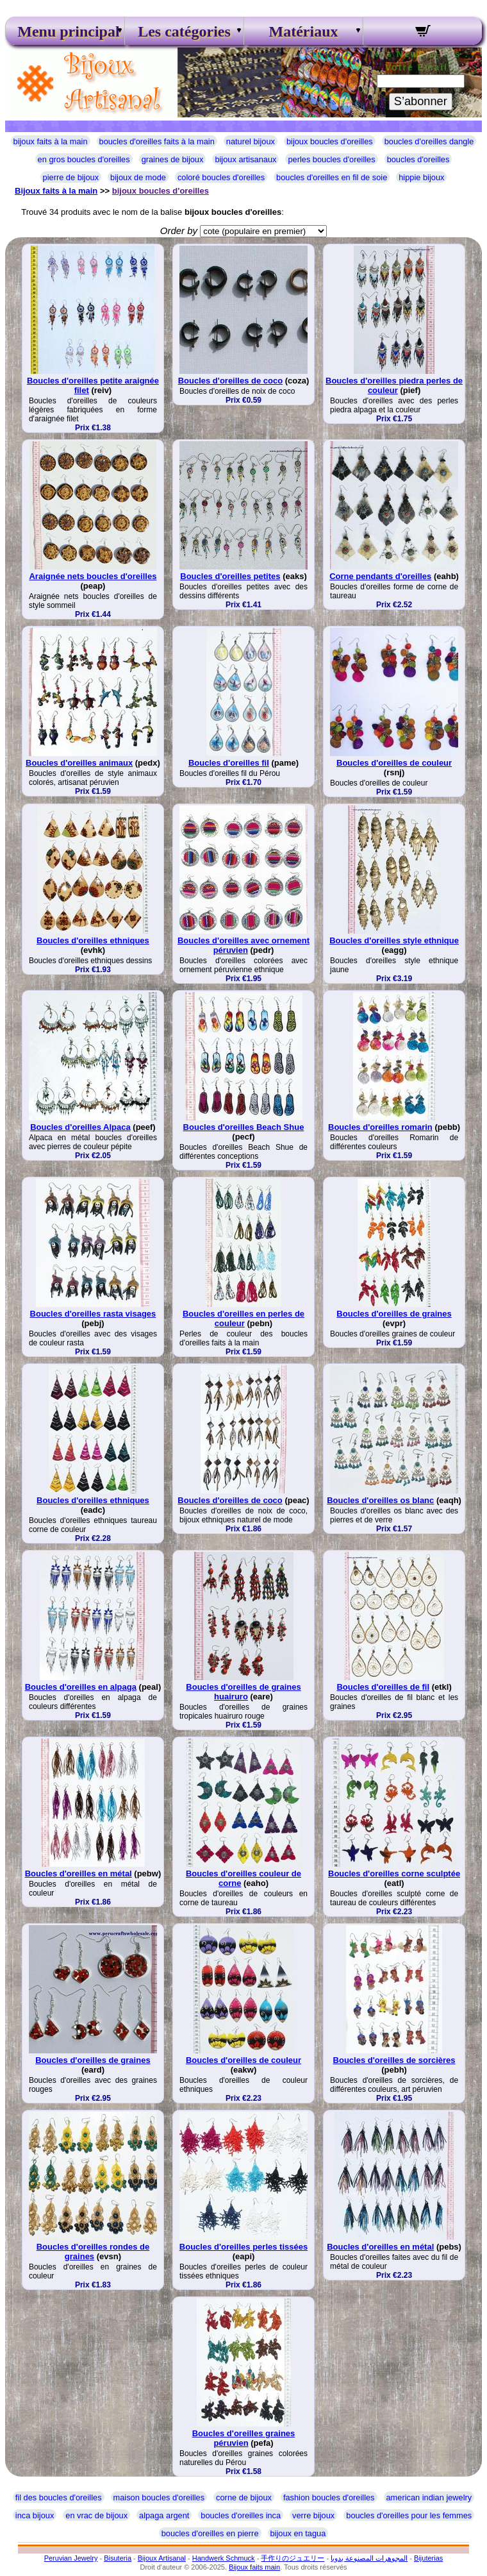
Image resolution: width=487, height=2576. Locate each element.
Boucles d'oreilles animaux (79, 763)
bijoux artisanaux (245, 159)
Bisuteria (117, 2558)
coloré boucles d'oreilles (221, 177)
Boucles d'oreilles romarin (380, 1127)
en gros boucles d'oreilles (84, 159)
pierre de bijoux (71, 177)
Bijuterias (428, 2558)
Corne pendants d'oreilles (380, 576)
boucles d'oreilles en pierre (210, 2533)
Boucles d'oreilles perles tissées (243, 2247)
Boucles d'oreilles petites (230, 576)
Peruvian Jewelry (71, 2558)
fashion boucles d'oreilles (329, 2497)
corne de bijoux (244, 2497)
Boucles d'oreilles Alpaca (80, 1127)
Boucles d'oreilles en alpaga (80, 1687)
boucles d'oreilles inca (241, 2515)
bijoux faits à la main (50, 141)
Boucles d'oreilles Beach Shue (243, 1127)
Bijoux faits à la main (56, 191)
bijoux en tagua (298, 2533)
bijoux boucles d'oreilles (329, 141)
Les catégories (184, 31)
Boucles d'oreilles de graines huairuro (243, 1691)
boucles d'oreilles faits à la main (157, 141)
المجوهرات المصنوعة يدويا (369, 2558)
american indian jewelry (429, 2497)
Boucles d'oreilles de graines (393, 1313)
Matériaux (303, 31)
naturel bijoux (250, 141)
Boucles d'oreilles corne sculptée (394, 1873)
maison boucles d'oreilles (159, 2497)
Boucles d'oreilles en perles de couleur (243, 1318)
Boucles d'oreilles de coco (230, 380)
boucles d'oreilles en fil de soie (331, 177)
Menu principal (65, 31)
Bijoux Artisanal (162, 2558)
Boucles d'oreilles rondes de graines (93, 2251)
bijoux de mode (138, 177)
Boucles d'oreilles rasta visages (93, 1313)
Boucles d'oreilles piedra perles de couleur (394, 385)
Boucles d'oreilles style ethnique (394, 940)
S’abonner (420, 101)
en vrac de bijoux (96, 2515)
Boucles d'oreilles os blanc (380, 1500)
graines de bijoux (173, 159)
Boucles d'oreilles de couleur (394, 763)
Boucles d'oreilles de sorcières (394, 2060)
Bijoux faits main (254, 2567)
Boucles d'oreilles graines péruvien (243, 2438)
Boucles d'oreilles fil (228, 763)
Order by (178, 230)
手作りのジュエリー (292, 2558)
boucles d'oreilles (418, 159)
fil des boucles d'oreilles (58, 2497)
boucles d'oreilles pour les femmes (409, 2515)
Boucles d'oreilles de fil (382, 1687)
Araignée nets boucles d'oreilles (92, 576)
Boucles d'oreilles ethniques (93, 940)
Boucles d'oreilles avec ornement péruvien (243, 945)
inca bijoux (34, 2515)
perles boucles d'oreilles (331, 159)
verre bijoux (313, 2515)
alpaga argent (164, 2515)
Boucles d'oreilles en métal (78, 1873)
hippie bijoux (421, 177)
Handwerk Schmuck (223, 2558)
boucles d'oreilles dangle (429, 141)
